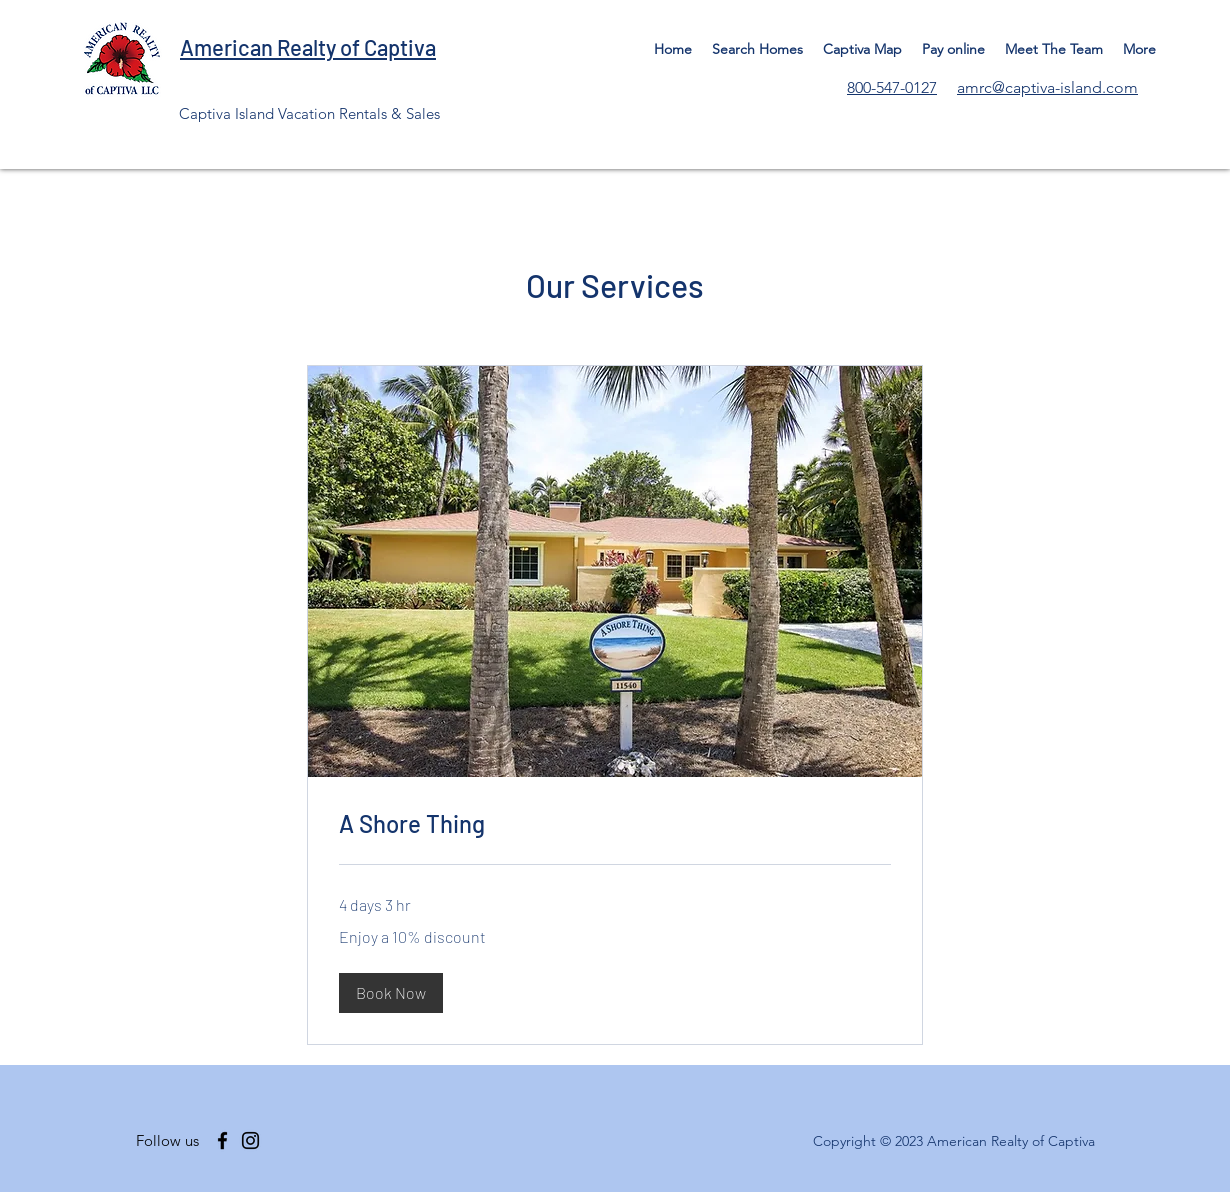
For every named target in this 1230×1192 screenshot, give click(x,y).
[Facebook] (222, 1140)
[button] (391, 993)
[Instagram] (250, 1140)
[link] (615, 824)
